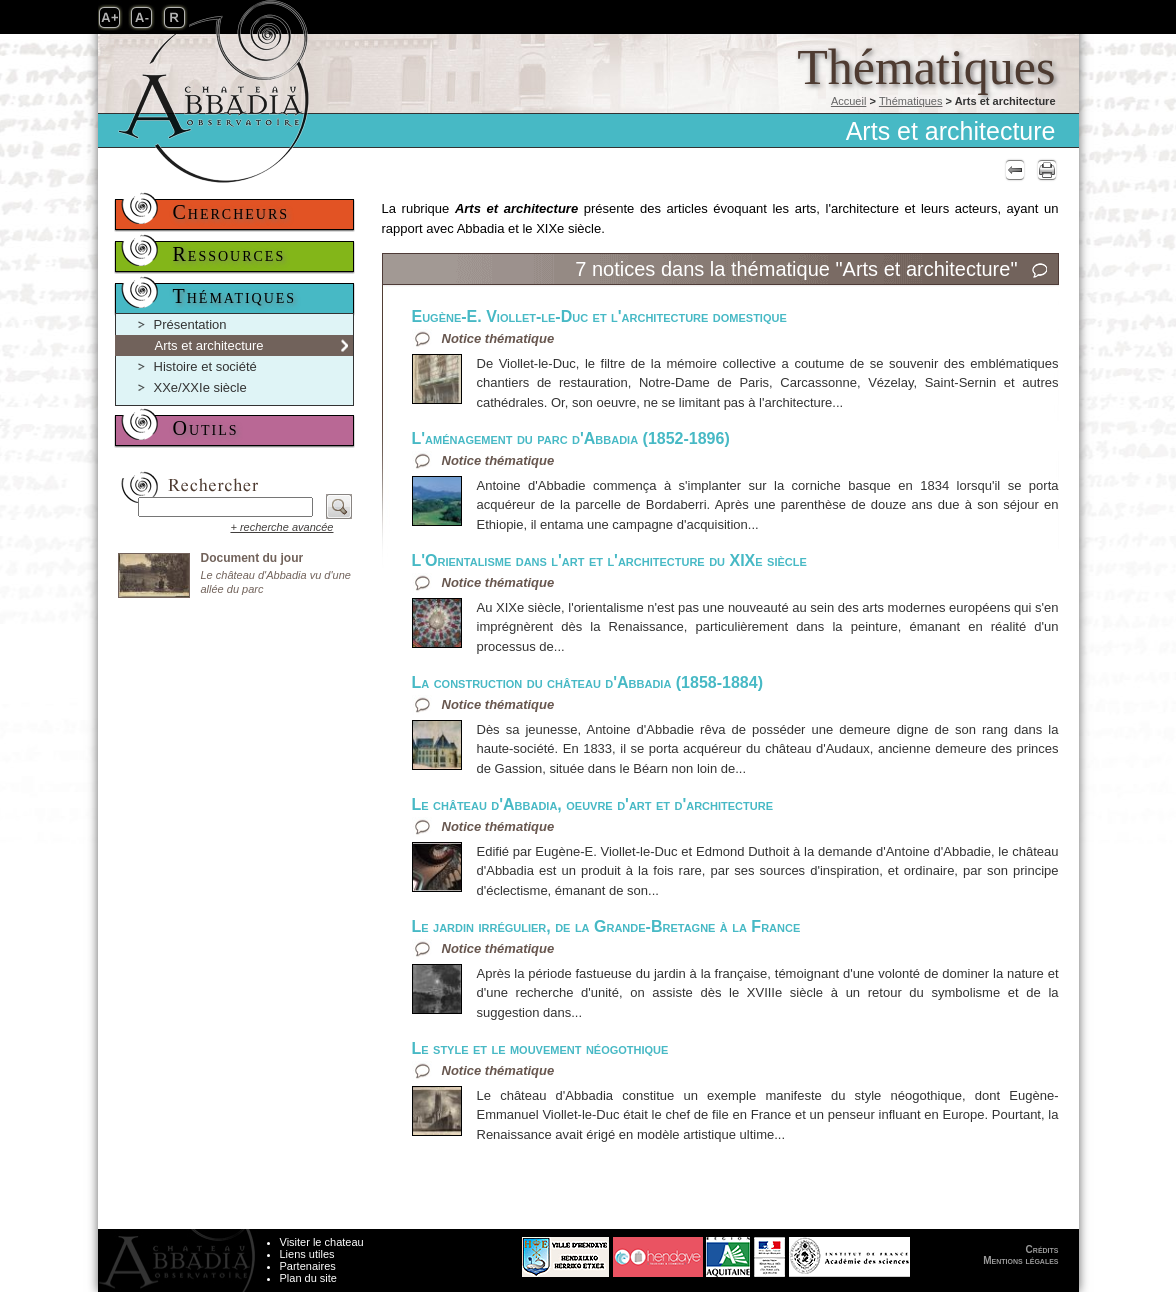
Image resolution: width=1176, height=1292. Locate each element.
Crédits (1042, 1249)
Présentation (190, 324)
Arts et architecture (209, 345)
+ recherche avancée (281, 527)
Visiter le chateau (322, 1242)
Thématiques (911, 101)
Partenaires (308, 1266)
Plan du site (308, 1278)
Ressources (229, 254)
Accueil (848, 101)
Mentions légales (1020, 1260)
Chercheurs (231, 212)
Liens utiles (307, 1254)
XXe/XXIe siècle (200, 387)
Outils (206, 428)
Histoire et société (205, 366)
